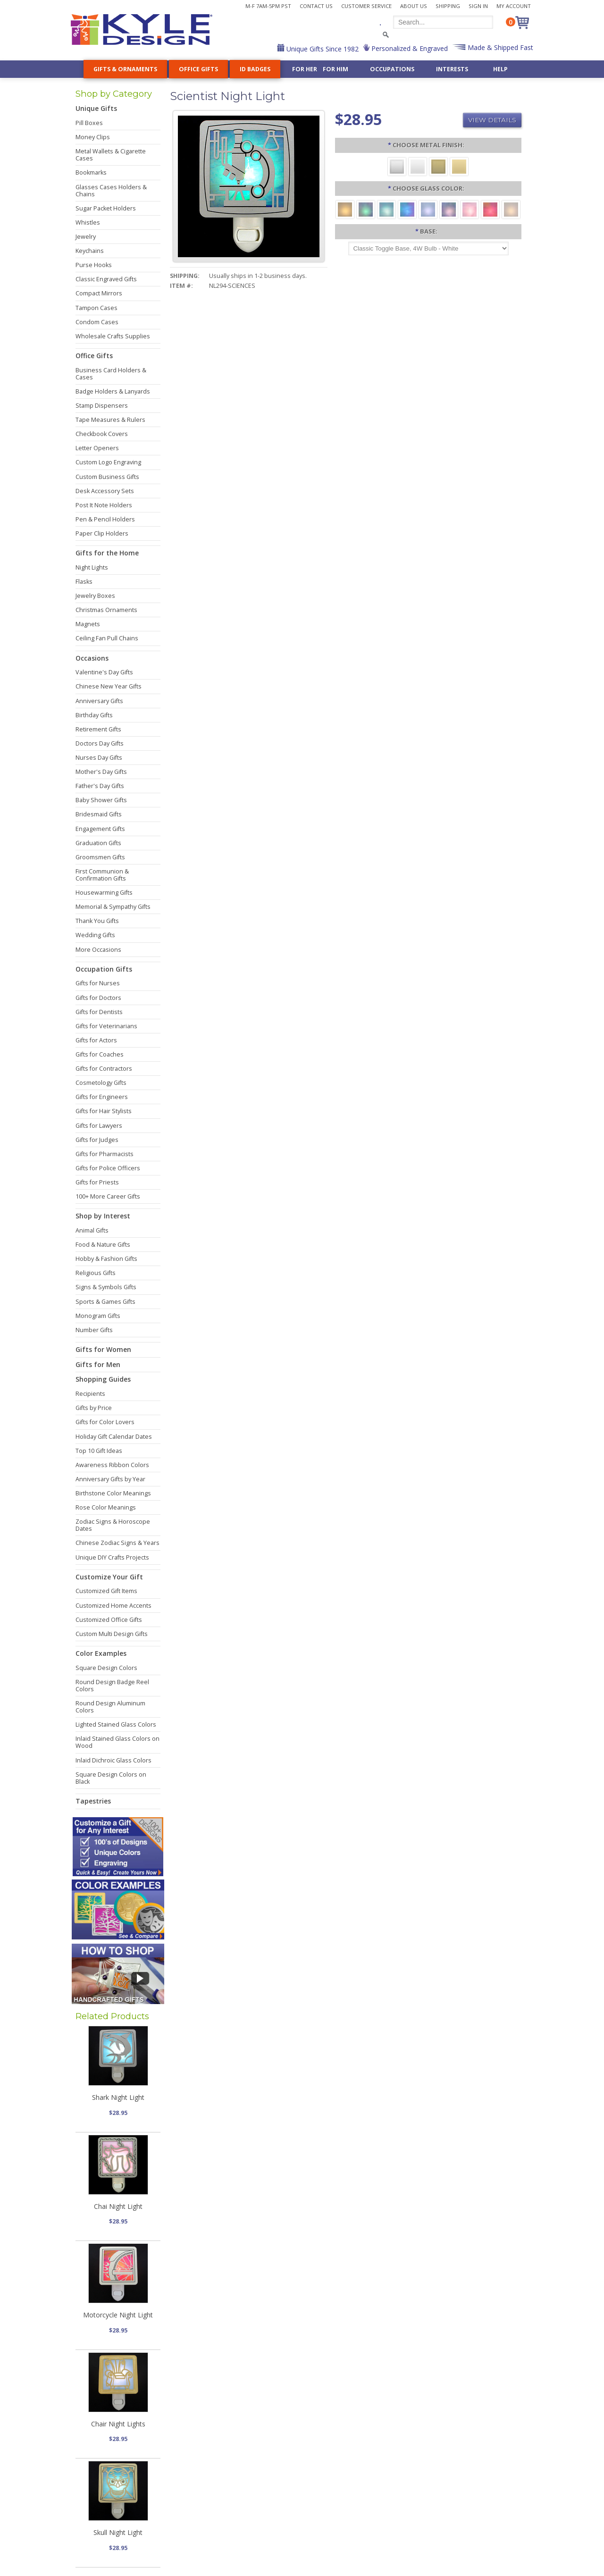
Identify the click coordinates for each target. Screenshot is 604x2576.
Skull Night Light (118, 2532)
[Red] (490, 209)
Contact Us (316, 5)
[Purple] (448, 209)
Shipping (448, 5)
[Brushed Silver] (396, 166)
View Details (492, 120)
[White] (511, 209)
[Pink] (469, 209)
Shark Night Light (118, 2097)
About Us (413, 5)
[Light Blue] (428, 209)
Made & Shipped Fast (499, 47)
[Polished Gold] (459, 166)
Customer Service (366, 5)
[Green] (365, 209)
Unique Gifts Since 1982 (322, 48)
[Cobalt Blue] (407, 209)
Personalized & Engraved (408, 48)
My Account (513, 5)
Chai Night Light (118, 2206)
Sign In (478, 5)
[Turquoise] (386, 209)
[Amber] (345, 209)
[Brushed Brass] (438, 166)
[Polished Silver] (417, 166)
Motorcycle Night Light (118, 2314)
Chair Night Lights (118, 2423)
